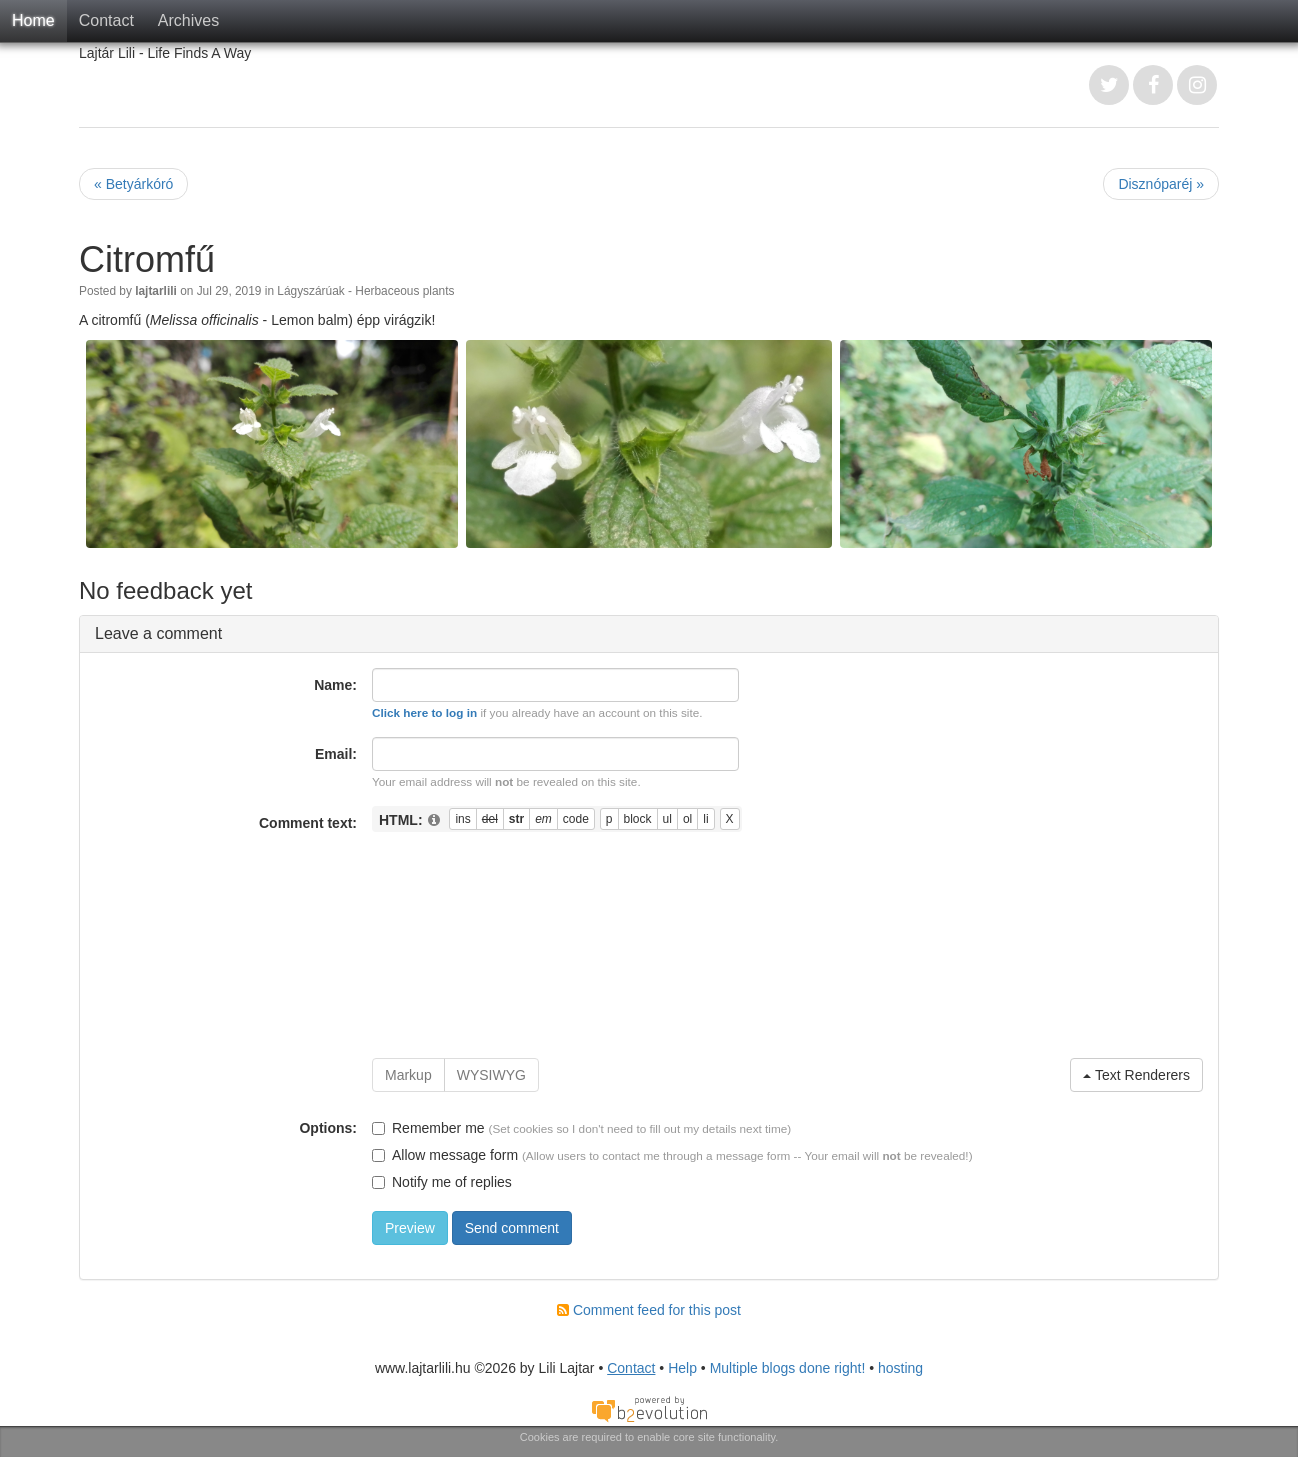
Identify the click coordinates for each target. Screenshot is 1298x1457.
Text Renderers (1136, 1075)
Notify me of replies (442, 1182)
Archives (188, 20)
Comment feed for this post (649, 1310)
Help (682, 1368)
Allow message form (445, 1155)
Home (33, 20)
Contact (106, 20)
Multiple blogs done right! (788, 1368)
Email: (336, 754)
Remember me (428, 1128)
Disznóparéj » (1161, 184)
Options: (328, 1128)
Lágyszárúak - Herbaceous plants (365, 291)
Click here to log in (424, 712)
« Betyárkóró (133, 184)
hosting (900, 1368)
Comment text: (308, 823)
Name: (335, 685)
